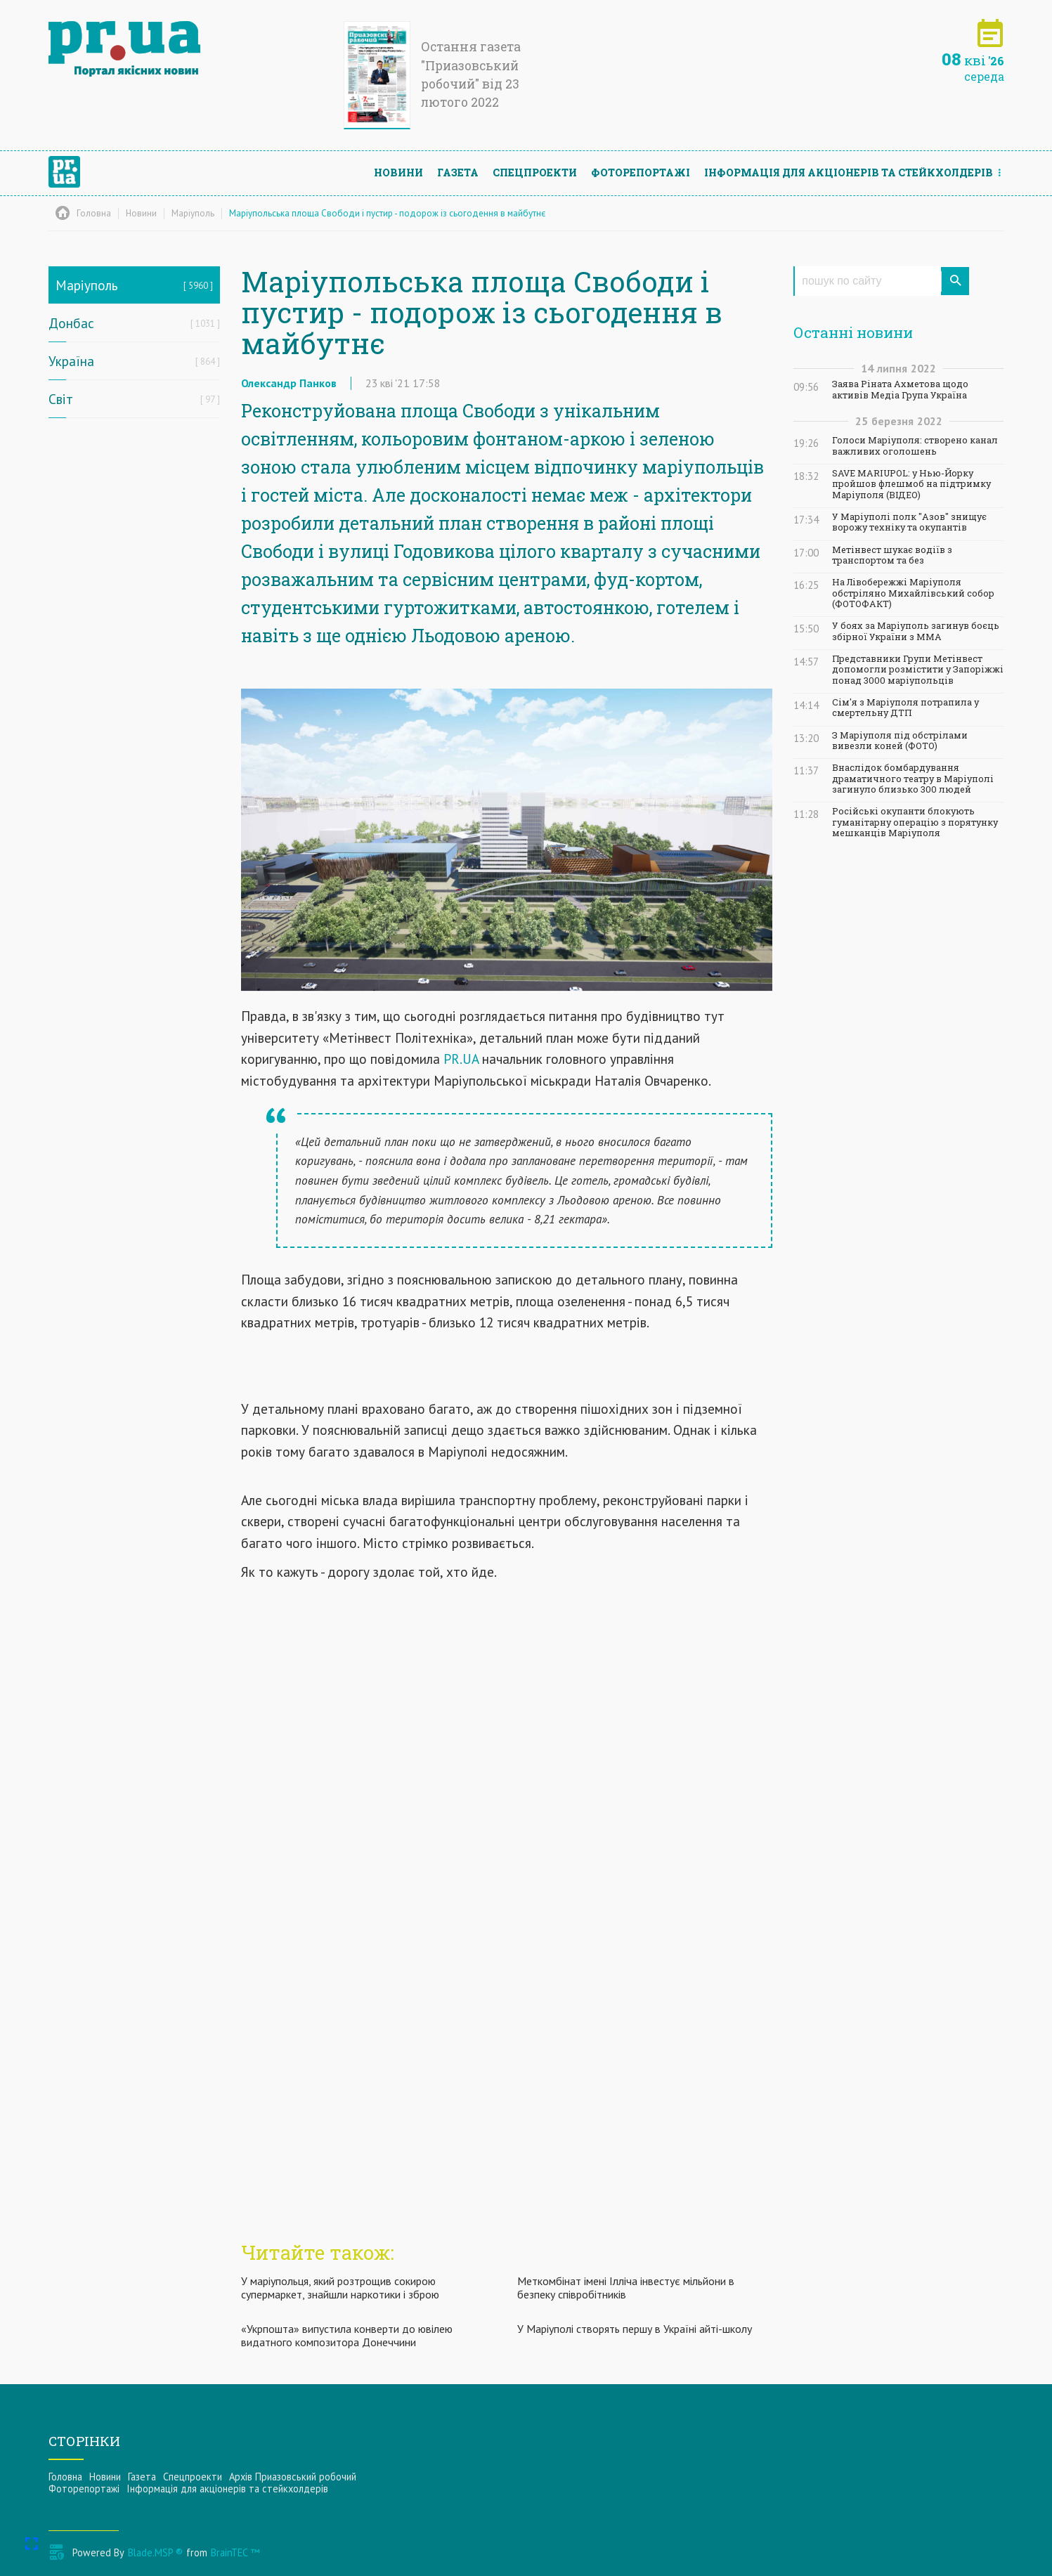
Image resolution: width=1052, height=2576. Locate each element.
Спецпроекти (535, 172)
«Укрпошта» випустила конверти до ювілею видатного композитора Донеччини (347, 2335)
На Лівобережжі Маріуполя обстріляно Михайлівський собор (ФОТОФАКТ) (913, 593)
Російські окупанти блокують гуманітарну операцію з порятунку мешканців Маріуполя (915, 822)
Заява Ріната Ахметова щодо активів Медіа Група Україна (900, 389)
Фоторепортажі (640, 172)
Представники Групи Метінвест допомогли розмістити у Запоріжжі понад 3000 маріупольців (918, 669)
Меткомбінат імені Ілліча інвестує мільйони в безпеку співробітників (625, 2287)
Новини (398, 172)
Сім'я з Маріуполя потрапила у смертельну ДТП (905, 707)
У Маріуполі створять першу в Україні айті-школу (634, 2329)
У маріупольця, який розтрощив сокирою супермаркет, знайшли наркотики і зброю (340, 2287)
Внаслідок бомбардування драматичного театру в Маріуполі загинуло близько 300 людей (913, 778)
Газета (458, 172)
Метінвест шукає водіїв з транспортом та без (892, 555)
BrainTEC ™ (235, 2552)
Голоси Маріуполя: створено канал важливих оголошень (915, 445)
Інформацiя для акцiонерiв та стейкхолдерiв (848, 172)
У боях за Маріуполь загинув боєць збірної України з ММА (915, 631)
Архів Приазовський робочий (292, 2476)
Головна (65, 2476)
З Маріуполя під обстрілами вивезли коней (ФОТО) (900, 740)
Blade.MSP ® (155, 2552)
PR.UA (461, 1058)
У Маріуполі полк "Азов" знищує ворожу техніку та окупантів (909, 522)
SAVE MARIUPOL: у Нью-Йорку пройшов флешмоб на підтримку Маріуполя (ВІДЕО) (911, 484)
